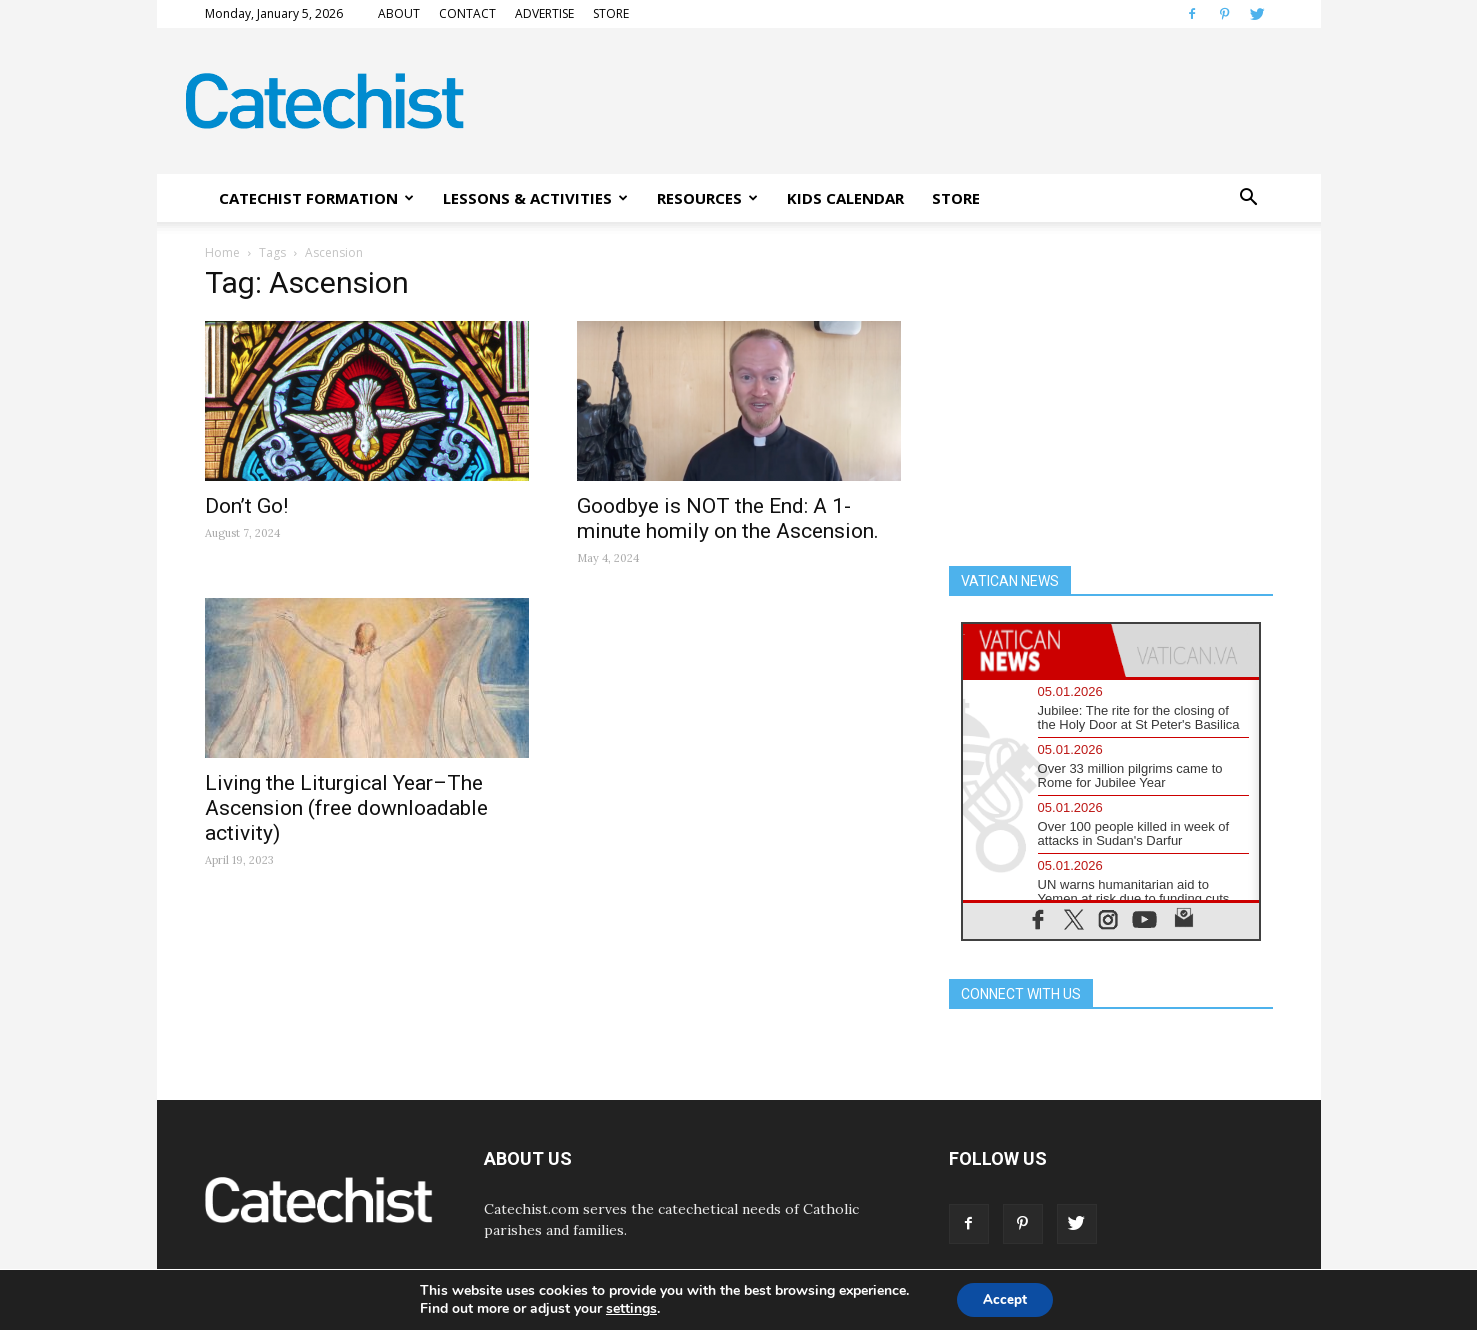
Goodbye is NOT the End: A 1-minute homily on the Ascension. (728, 518)
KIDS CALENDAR (845, 198)
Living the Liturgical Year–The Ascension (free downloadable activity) (346, 808)
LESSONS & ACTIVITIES (535, 198)
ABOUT (399, 13)
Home (222, 252)
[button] (1249, 198)
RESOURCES (707, 198)
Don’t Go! (246, 506)
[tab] (1037, 650)
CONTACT (467, 13)
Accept (1005, 1298)
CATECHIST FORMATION (316, 198)
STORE (611, 13)
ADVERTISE (544, 13)
